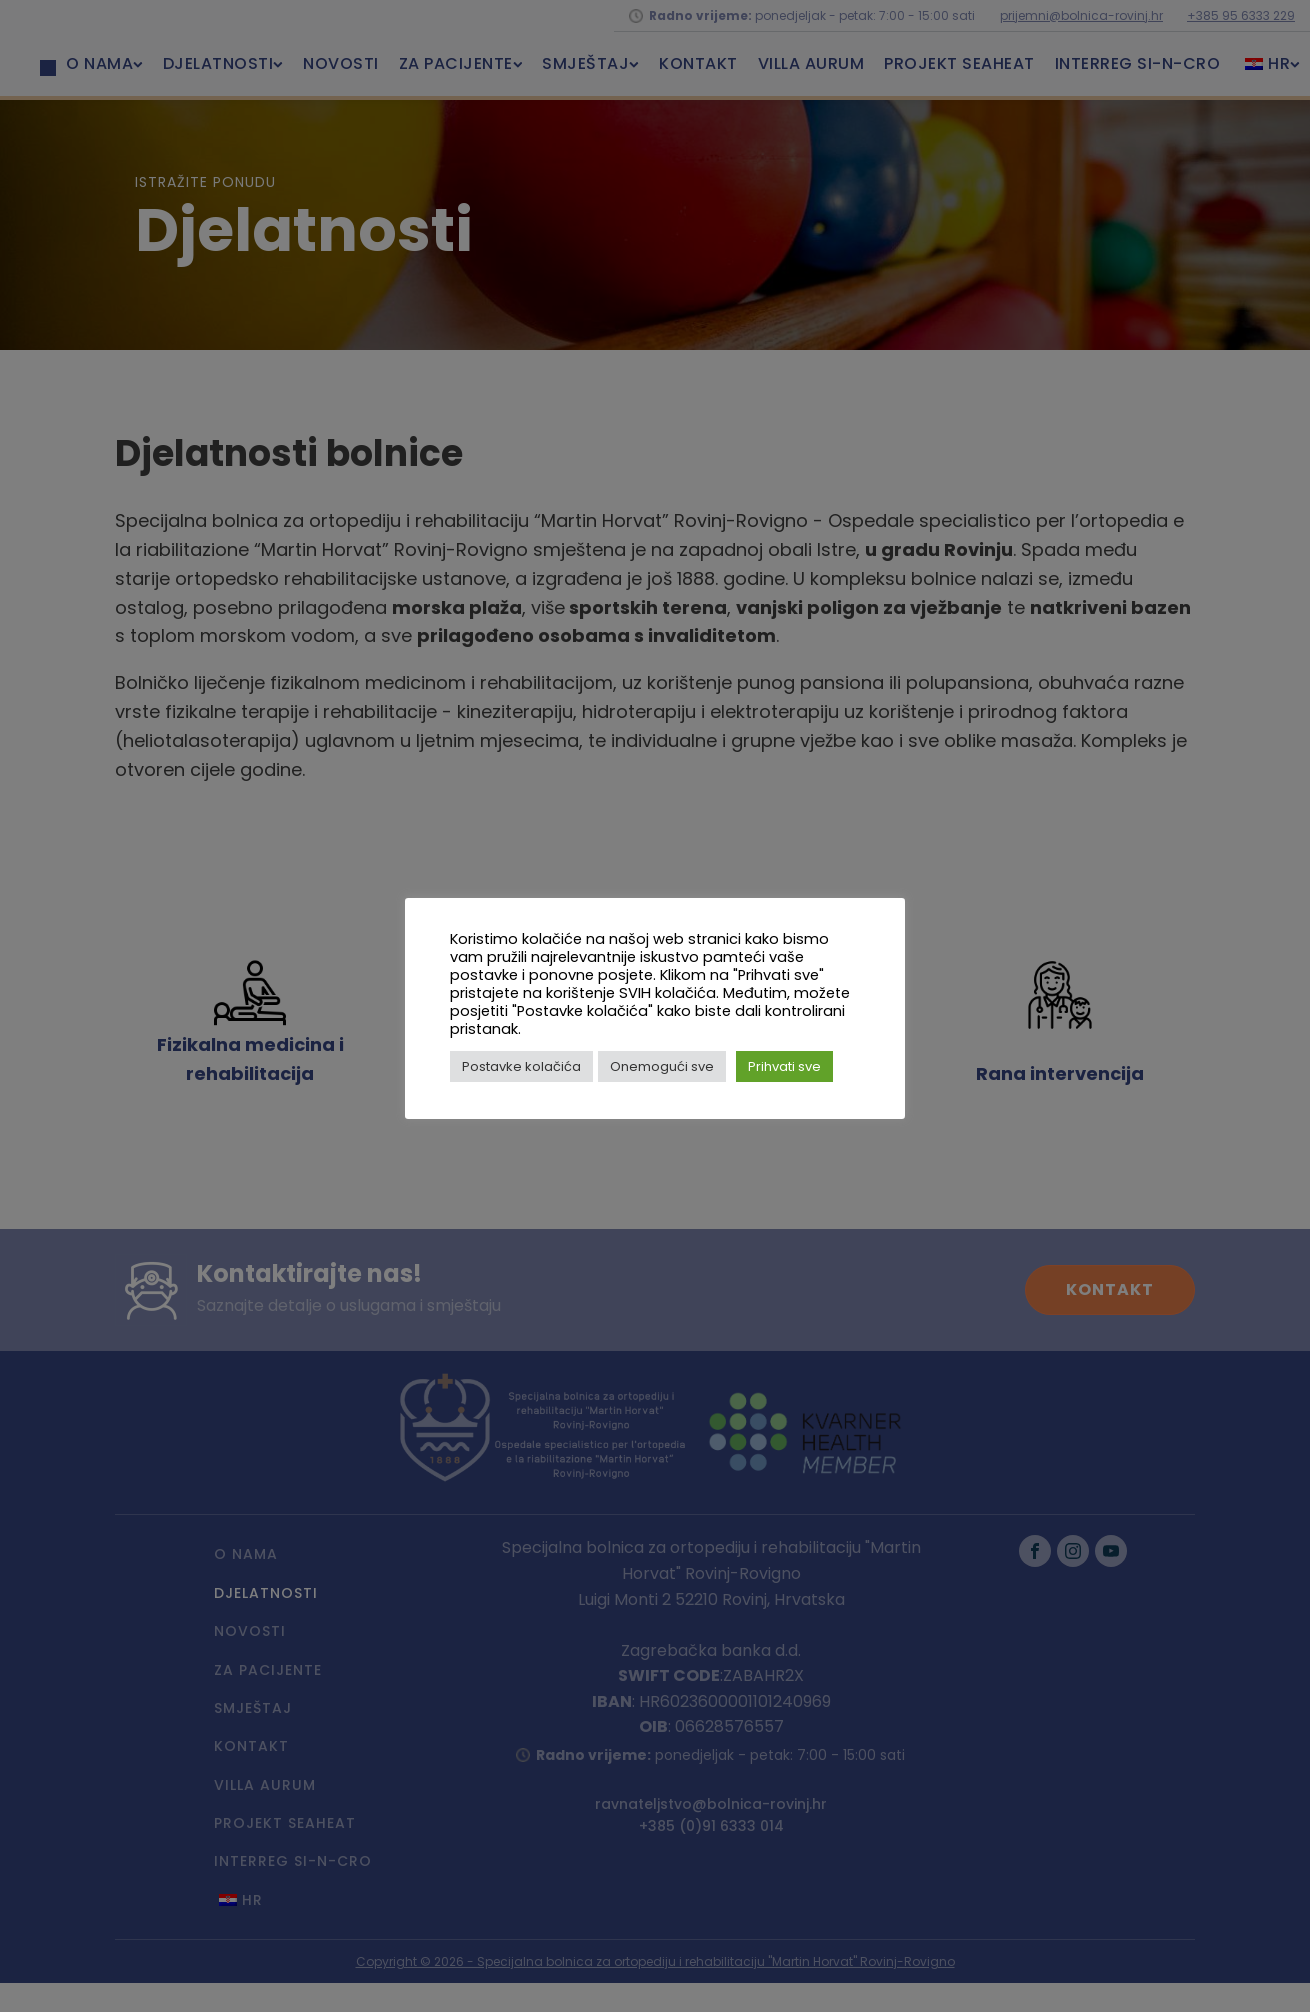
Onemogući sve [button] (662, 1066)
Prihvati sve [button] (784, 1066)
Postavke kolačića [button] (521, 1066)
